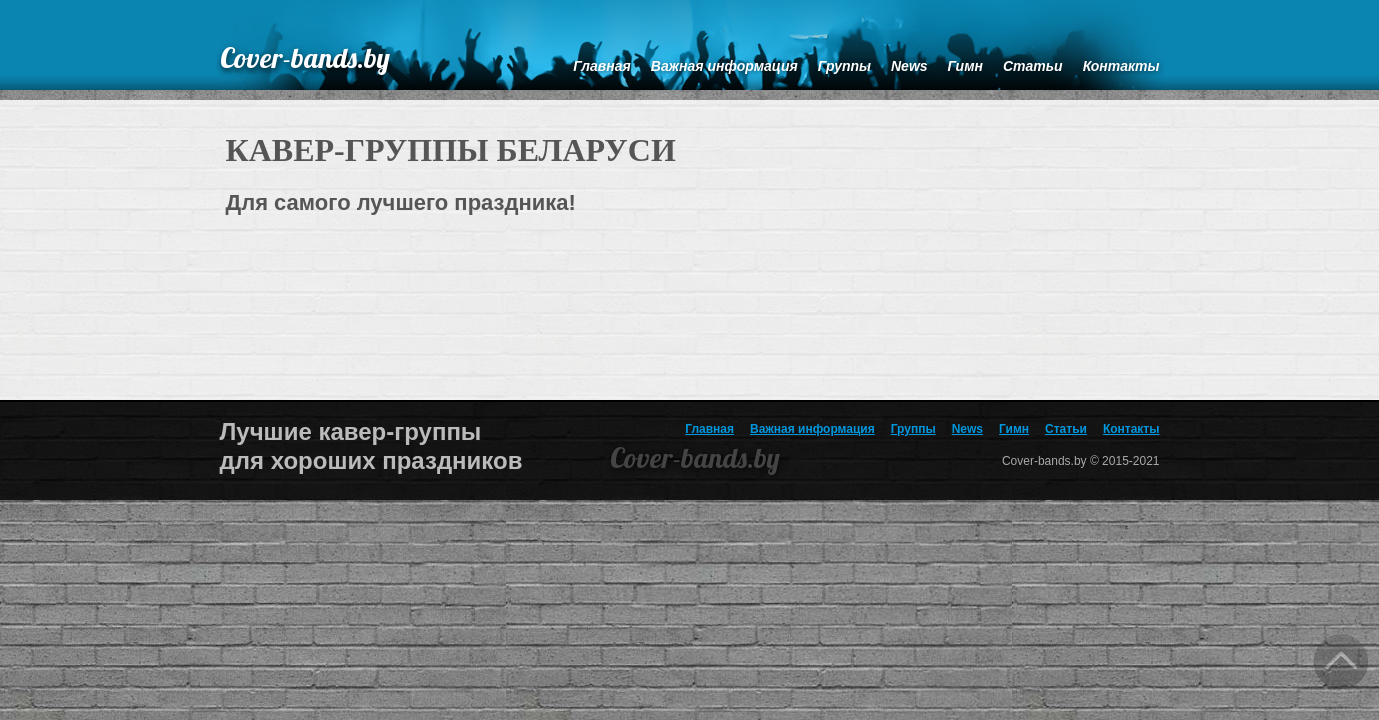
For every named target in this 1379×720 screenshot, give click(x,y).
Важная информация (812, 429)
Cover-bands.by (305, 57)
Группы (913, 429)
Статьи (1066, 429)
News (967, 429)
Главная (709, 429)
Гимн (1014, 429)
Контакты (1131, 429)
